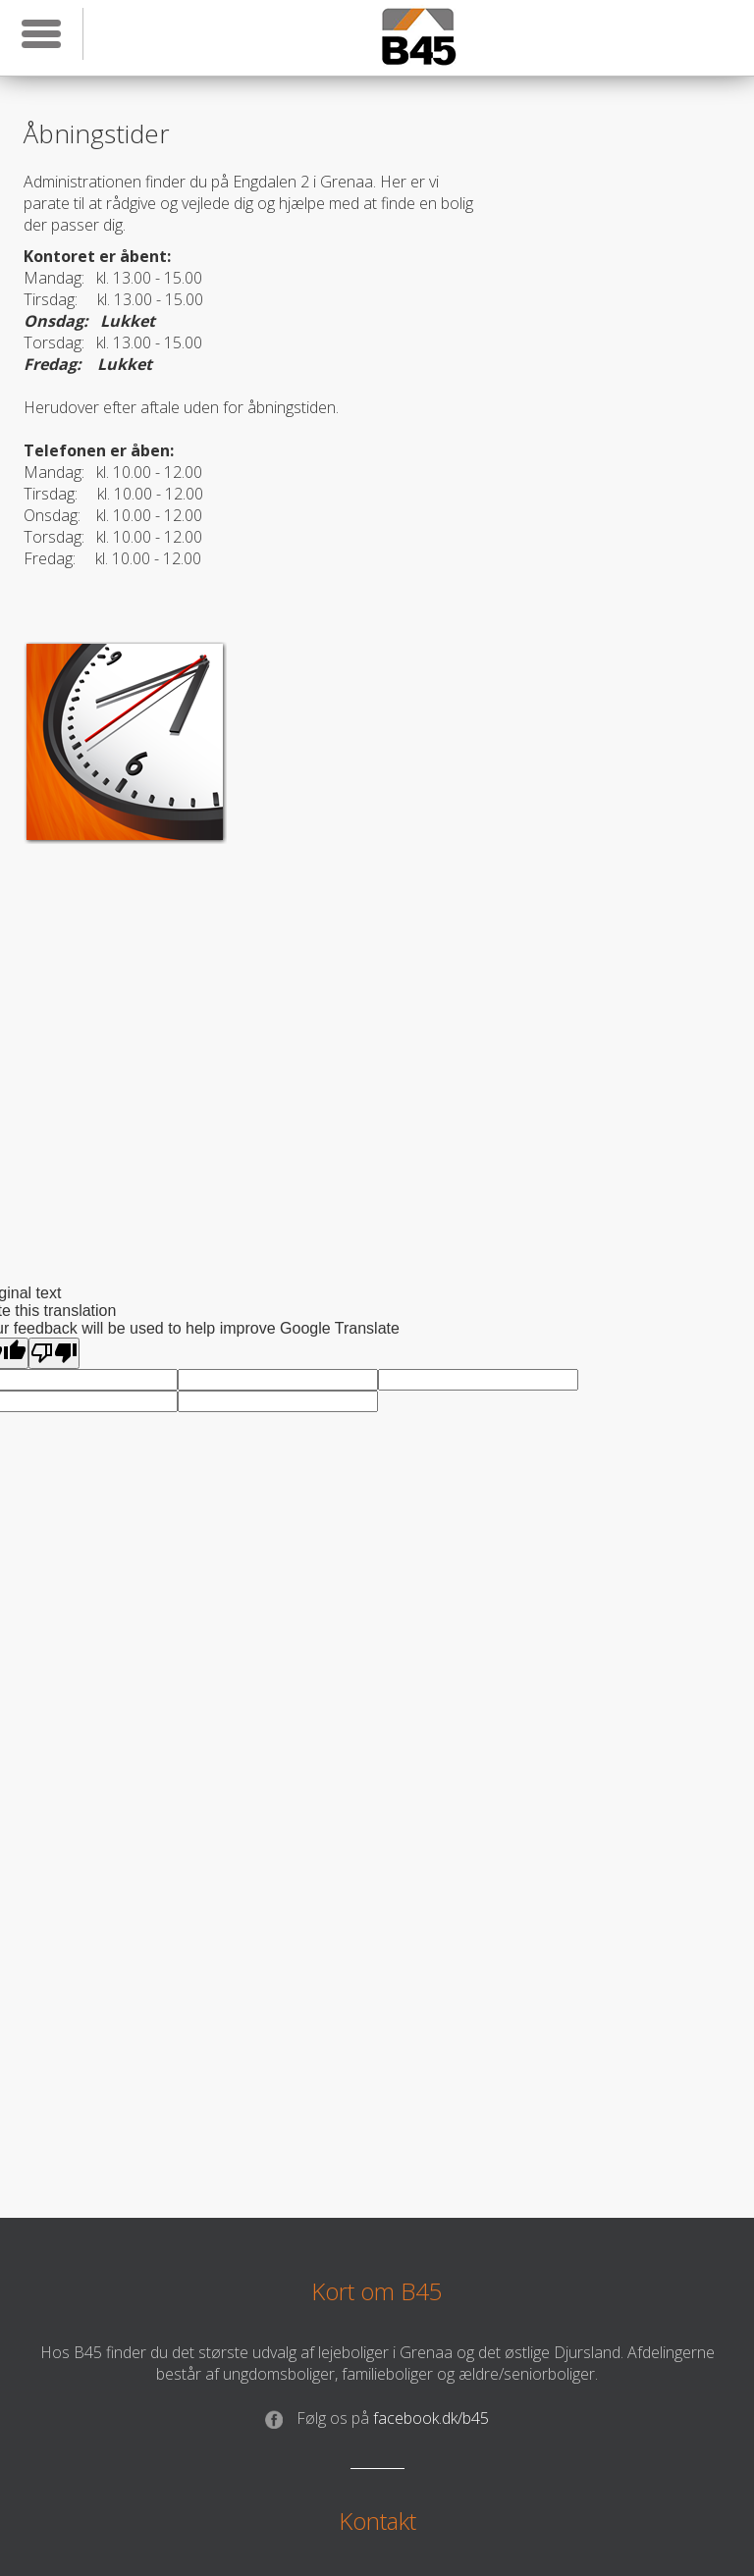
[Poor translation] (54, 1353)
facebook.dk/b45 (377, 2418)
